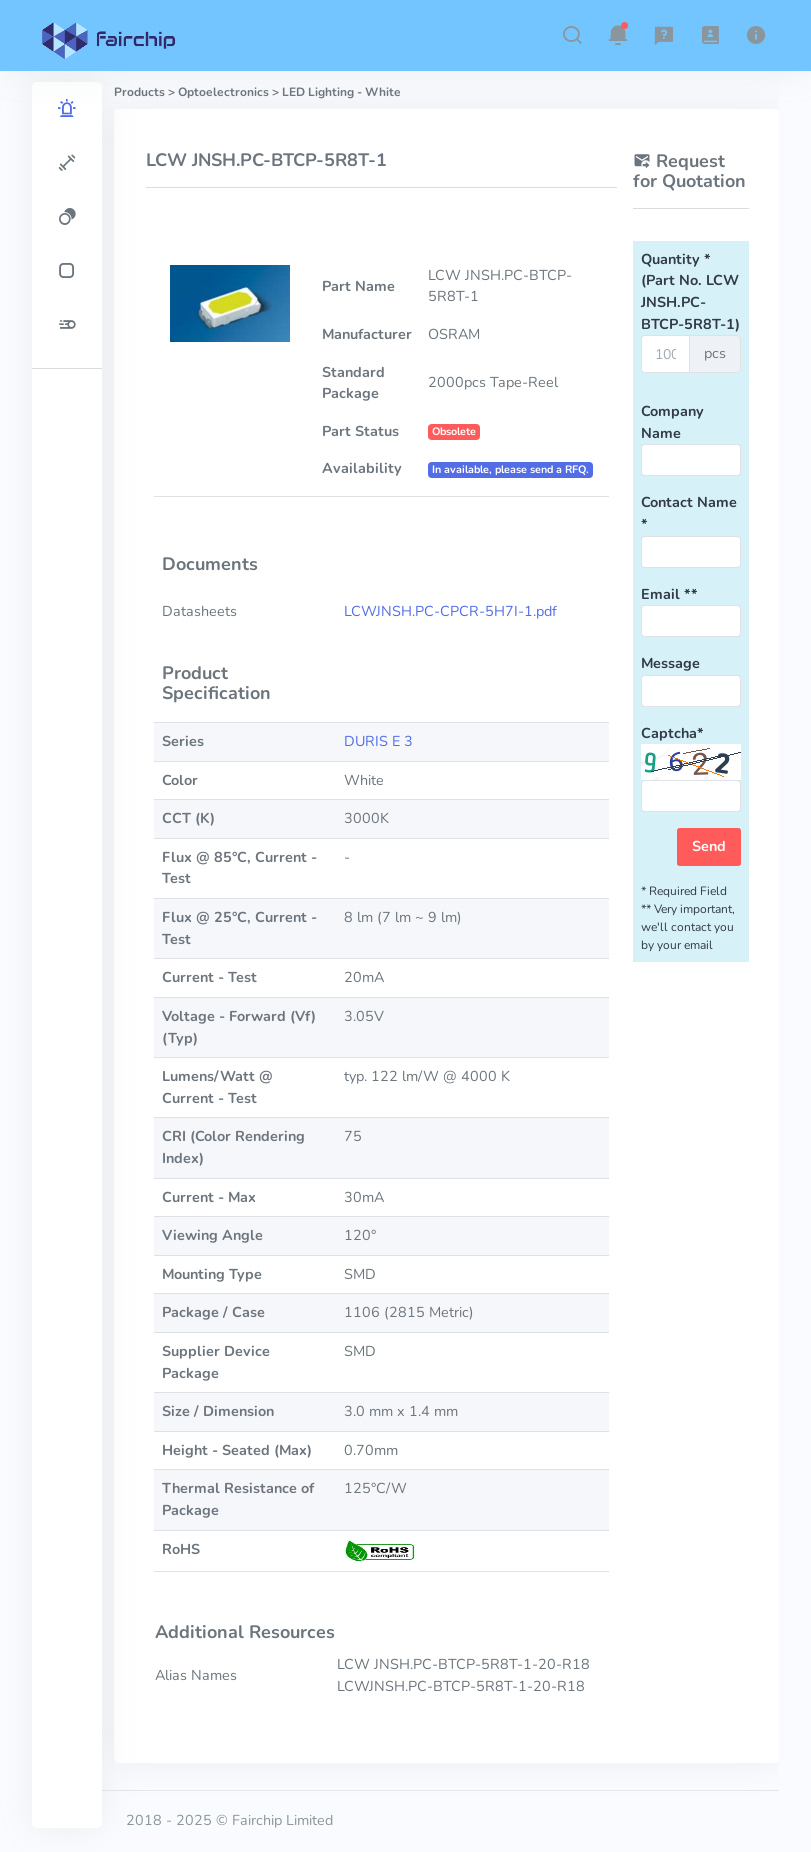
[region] (67, 955)
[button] (572, 35)
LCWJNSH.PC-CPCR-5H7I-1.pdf (450, 611)
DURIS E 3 (378, 741)
